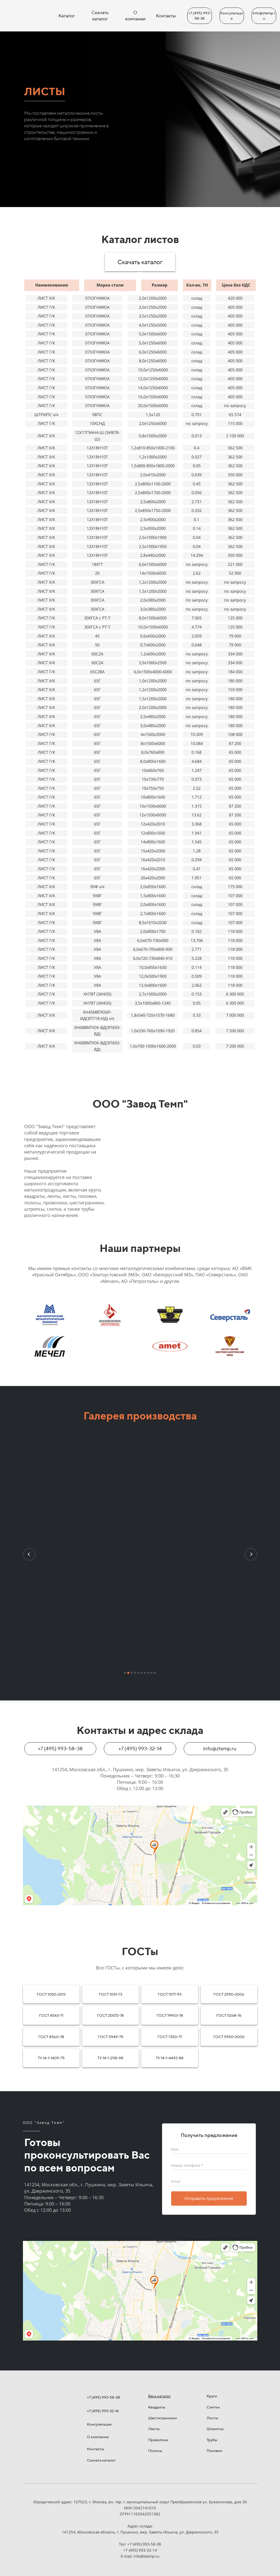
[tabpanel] (140, 665)
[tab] (140, 274)
